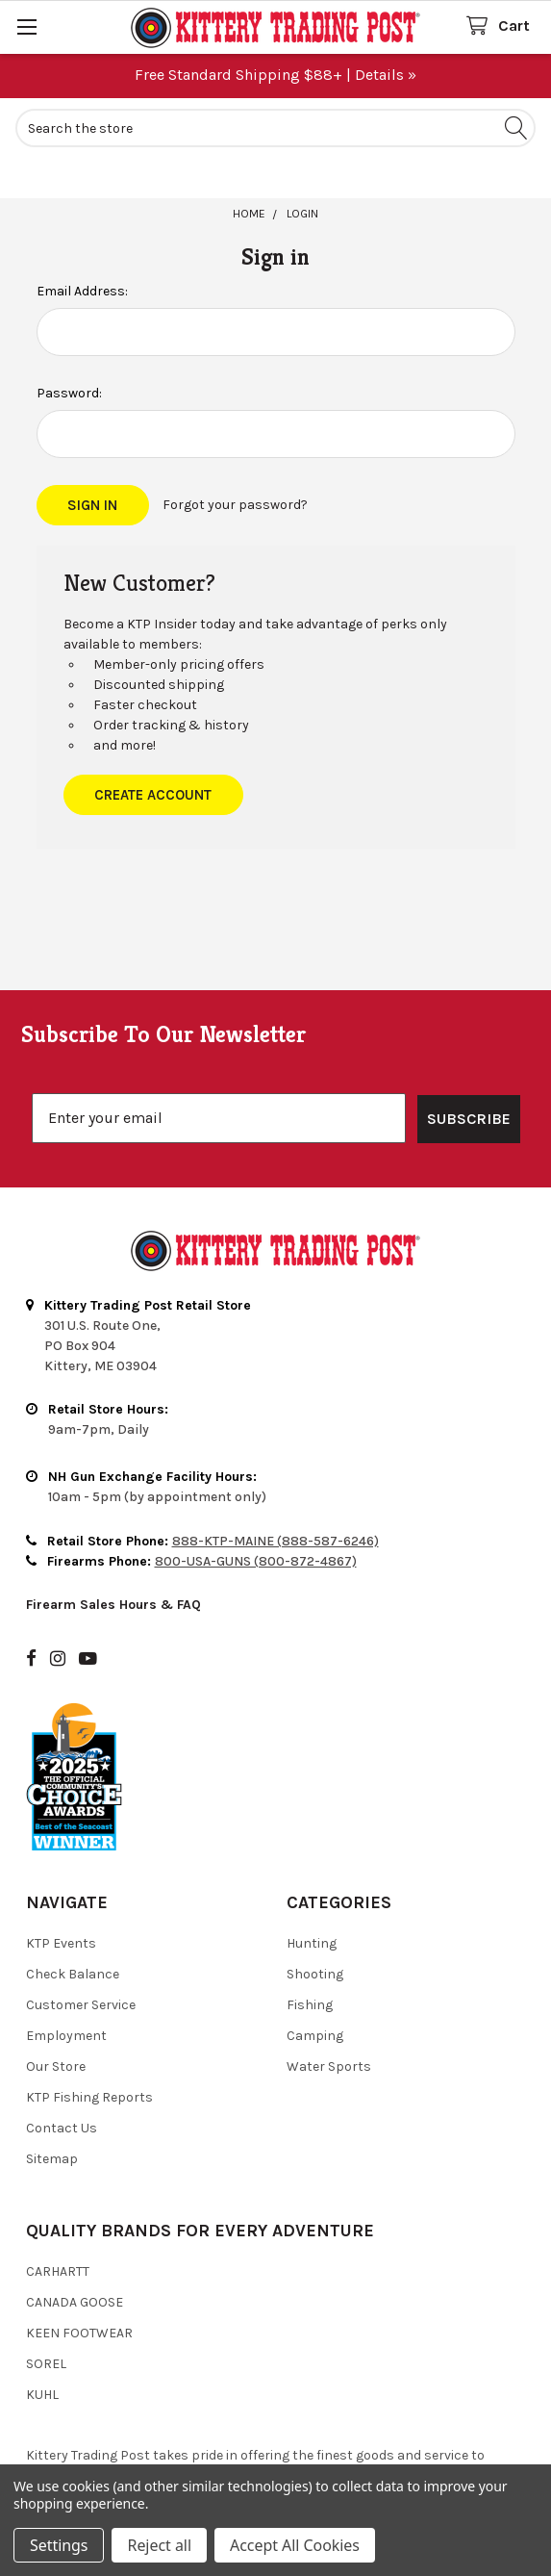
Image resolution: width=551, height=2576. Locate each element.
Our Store (56, 1978)
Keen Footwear (79, 2244)
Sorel (46, 2275)
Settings (59, 2545)
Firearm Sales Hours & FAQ (113, 1516)
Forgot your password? (235, 505)
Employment (66, 1947)
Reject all (158, 2545)
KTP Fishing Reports (89, 2009)
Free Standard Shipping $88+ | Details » (275, 74)
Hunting (312, 1855)
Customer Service (81, 1916)
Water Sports (329, 1978)
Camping (315, 1947)
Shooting (315, 1885)
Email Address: (82, 291)
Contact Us (61, 2039)
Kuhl (42, 2306)
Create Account (153, 794)
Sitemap (52, 2070)
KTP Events (61, 1855)
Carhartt (57, 2183)
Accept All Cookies (295, 2545)
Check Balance (72, 1885)
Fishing (310, 1916)
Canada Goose (74, 2214)
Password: (69, 393)
